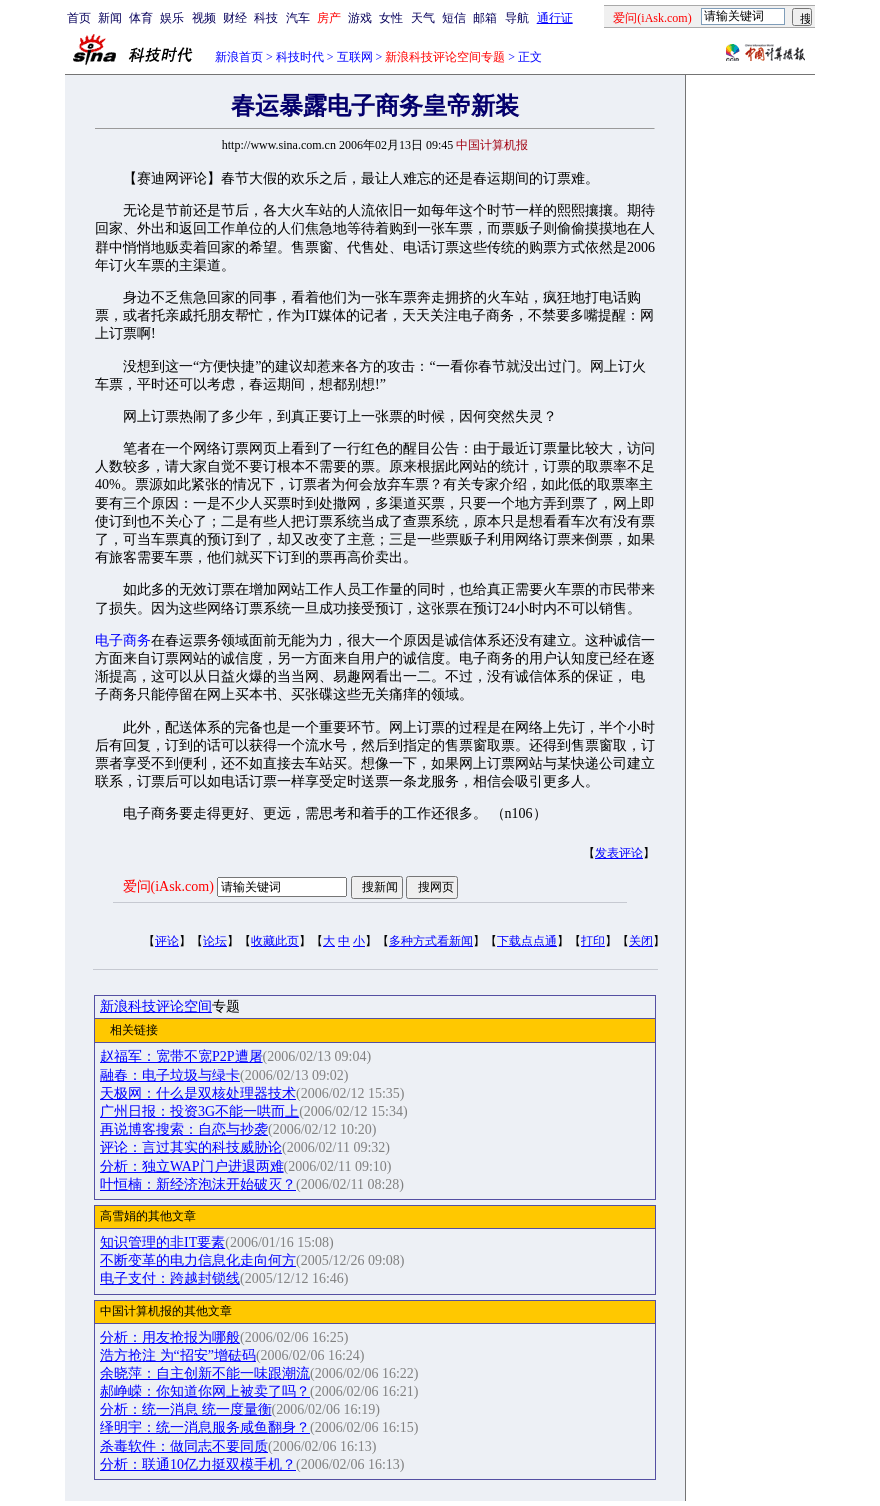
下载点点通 (527, 941)
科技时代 (300, 57)
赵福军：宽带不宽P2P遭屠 (181, 1056)
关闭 (641, 941)
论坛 (215, 941)
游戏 (360, 18)
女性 (391, 18)
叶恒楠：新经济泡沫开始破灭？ (198, 1184)
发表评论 (619, 853)
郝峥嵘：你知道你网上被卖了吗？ (205, 1391)
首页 (79, 18)
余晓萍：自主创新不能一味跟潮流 (205, 1373)
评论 (167, 941)
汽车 (298, 18)
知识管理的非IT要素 (162, 1242)
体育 (141, 18)
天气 (423, 18)
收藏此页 (275, 941)
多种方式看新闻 (431, 941)
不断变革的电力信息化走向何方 (198, 1260)
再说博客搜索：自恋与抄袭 (184, 1129)
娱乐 (172, 18)
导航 (517, 18)
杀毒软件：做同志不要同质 (184, 1446)
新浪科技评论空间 (156, 1006)
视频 (204, 18)
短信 (454, 18)
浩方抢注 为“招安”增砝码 (178, 1355)
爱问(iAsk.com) (168, 886)
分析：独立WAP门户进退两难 (192, 1166)
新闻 (110, 18)
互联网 (355, 57)
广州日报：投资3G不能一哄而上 (199, 1111)
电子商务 (123, 640)
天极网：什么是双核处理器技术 (198, 1093)
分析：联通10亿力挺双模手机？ (198, 1464)
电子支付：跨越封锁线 (170, 1278)
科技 (266, 18)
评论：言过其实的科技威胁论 (191, 1147)
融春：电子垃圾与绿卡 (170, 1075)
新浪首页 (239, 57)
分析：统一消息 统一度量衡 (186, 1409)
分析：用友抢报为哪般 (170, 1337)
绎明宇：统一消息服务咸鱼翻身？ (205, 1427)
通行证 (555, 18)
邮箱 (485, 18)
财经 (235, 18)
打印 (593, 941)
